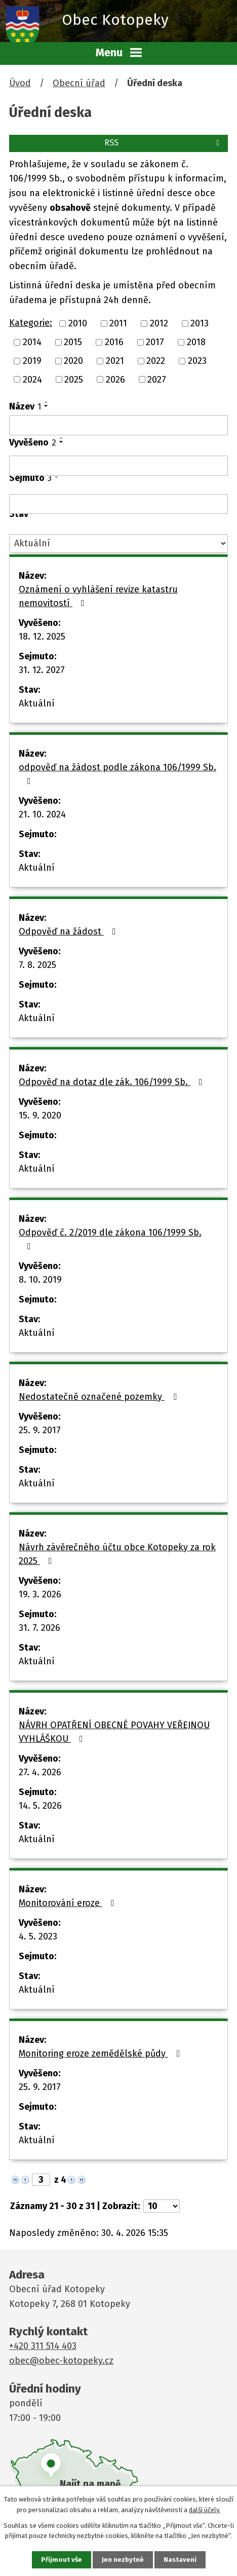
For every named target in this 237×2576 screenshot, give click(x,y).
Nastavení (180, 2559)
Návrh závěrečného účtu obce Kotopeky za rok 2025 (117, 1554)
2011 (118, 323)
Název (25, 406)
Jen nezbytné (123, 2559)
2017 (155, 342)
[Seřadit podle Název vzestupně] (46, 402)
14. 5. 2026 (40, 1805)
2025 (73, 379)
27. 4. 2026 (40, 1772)
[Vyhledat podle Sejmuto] (118, 504)
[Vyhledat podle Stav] (118, 543)
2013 (199, 323)
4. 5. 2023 (38, 1936)
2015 (73, 342)
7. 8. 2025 (37, 964)
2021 (115, 360)
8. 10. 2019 (40, 1279)
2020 (73, 360)
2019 (32, 360)
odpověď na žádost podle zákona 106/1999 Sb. (117, 774)
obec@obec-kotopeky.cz (61, 2360)
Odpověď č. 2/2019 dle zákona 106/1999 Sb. (110, 1239)
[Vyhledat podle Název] (118, 425)
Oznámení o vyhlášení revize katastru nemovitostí (98, 596)
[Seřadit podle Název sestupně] (46, 406)
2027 (156, 379)
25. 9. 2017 (40, 1430)
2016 (114, 342)
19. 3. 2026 (40, 1594)
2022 (155, 360)
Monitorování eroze (68, 1903)
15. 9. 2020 (40, 1115)
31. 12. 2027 (42, 670)
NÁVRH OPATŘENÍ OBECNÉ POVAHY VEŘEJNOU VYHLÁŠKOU (114, 1732)
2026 (115, 379)
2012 (159, 323)
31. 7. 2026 (39, 1627)
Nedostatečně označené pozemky (100, 1396)
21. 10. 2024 (42, 814)
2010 (77, 323)
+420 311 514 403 (42, 2345)
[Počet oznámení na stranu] (161, 2206)
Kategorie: (30, 322)
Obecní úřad (79, 83)
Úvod (20, 83)
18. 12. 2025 (42, 636)
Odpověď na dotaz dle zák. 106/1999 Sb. (113, 1082)
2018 (196, 342)
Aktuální (37, 703)
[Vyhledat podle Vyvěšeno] (118, 466)
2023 (197, 360)
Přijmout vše (61, 2559)
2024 (32, 379)
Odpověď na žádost (69, 931)
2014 (32, 342)
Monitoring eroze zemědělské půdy (101, 2053)
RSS (163, 142)
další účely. (204, 2510)
